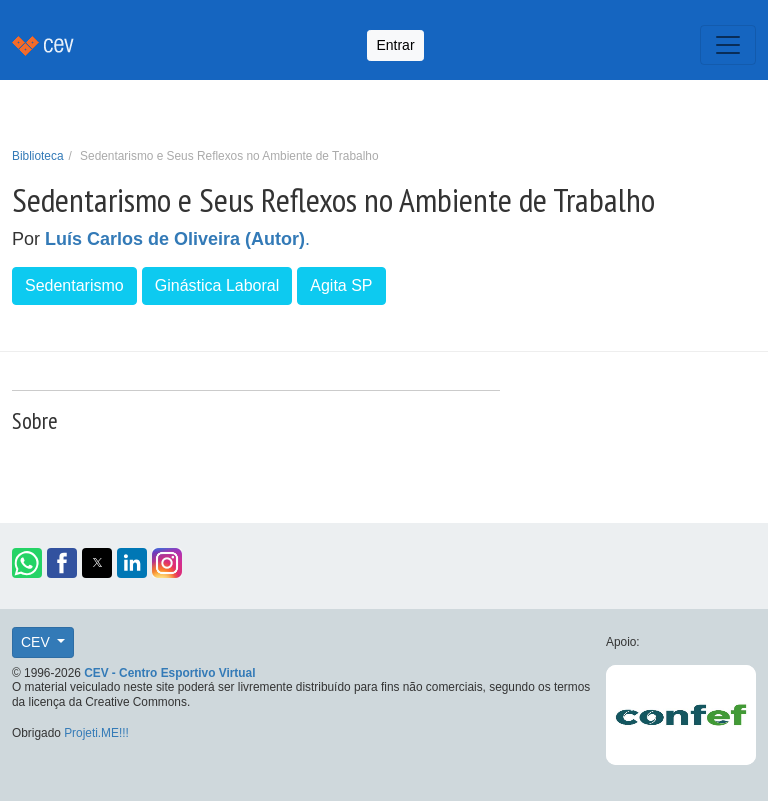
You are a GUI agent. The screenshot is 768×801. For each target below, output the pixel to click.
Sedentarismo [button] (74, 285)
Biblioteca (38, 156)
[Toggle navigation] (728, 45)
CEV (37, 642)
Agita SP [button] (341, 285)
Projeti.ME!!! (96, 733)
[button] (27, 563)
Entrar (395, 45)
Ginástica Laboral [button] (217, 285)
